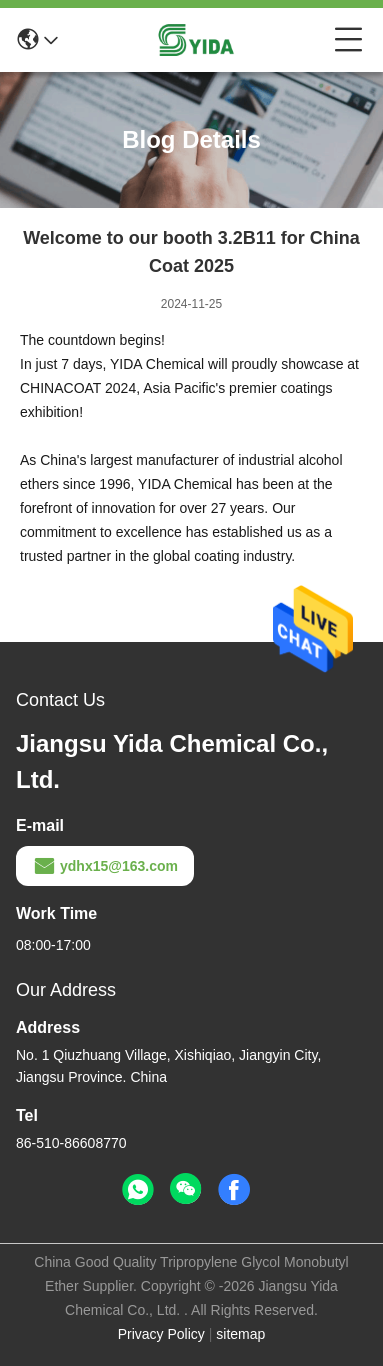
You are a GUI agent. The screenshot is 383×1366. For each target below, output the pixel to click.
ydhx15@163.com (105, 866)
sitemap (240, 1334)
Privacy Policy (161, 1334)
